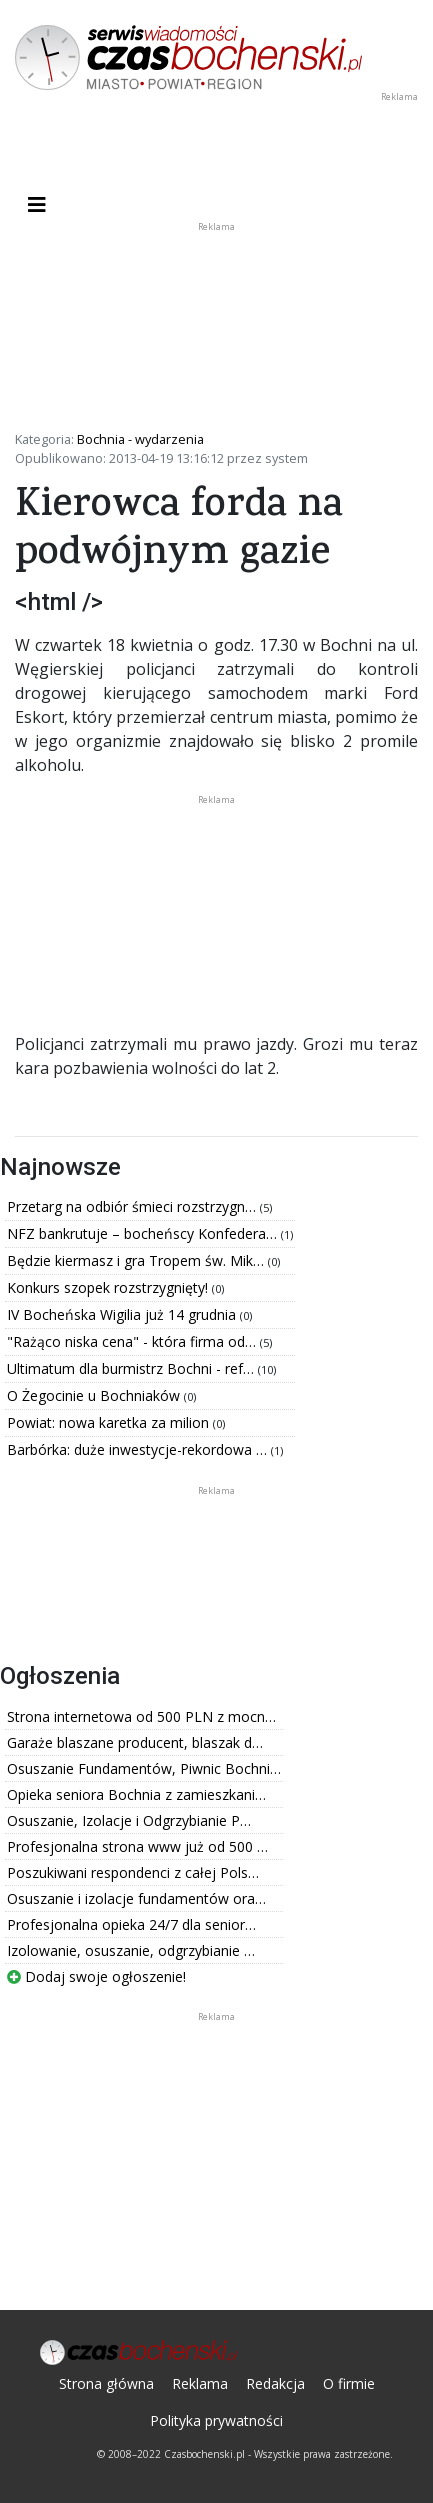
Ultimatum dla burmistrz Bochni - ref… (132, 1368)
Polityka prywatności (216, 2420)
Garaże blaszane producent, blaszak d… (135, 1742)
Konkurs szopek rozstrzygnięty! (109, 1287)
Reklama (200, 2383)
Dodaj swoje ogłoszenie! (96, 1976)
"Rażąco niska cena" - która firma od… (133, 1341)
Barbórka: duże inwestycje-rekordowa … (139, 1449)
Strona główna (106, 2383)
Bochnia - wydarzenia (140, 439)
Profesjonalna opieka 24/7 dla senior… (131, 1924)
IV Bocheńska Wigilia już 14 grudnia (123, 1314)
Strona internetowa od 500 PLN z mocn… (141, 1716)
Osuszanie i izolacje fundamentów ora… (136, 1898)
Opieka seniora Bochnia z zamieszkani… (136, 1794)
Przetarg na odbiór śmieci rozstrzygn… (133, 1206)
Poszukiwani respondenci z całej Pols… (133, 1872)
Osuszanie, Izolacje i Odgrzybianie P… (129, 1820)
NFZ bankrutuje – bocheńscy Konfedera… (144, 1233)
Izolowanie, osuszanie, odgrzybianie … (131, 1950)
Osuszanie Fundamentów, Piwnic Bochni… (144, 1768)
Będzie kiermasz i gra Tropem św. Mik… (137, 1260)
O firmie (349, 2383)
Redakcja (275, 2383)
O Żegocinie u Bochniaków (95, 1395)
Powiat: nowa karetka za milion (110, 1422)
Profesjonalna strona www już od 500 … (137, 1846)
